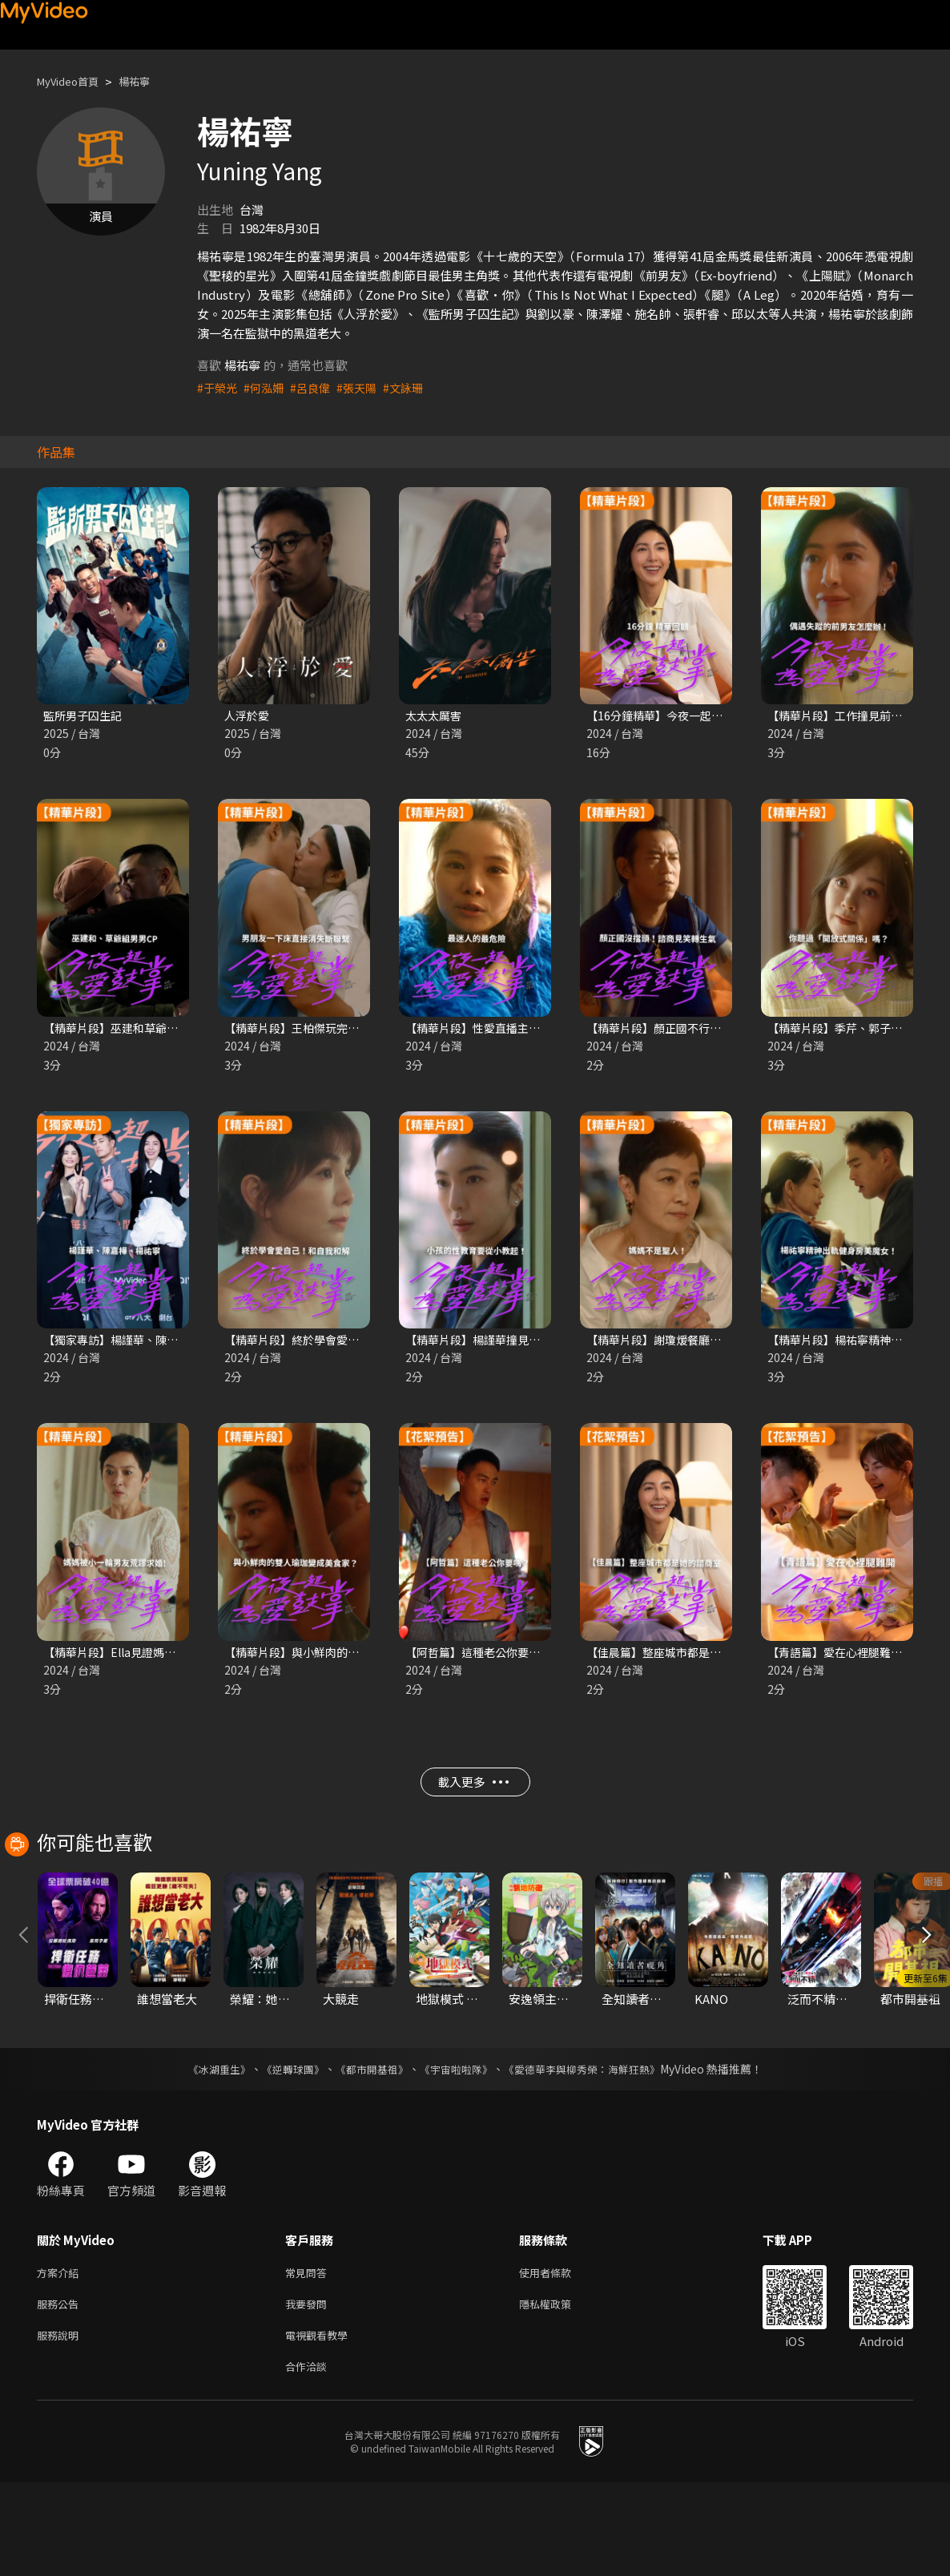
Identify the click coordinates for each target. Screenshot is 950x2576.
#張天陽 (365, 387)
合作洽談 (309, 2458)
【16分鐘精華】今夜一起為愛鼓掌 (676, 715)
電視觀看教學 (321, 2425)
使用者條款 (559, 2357)
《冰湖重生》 (205, 2153)
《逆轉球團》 (283, 2153)
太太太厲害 (435, 715)
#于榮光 (218, 387)
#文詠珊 (413, 387)
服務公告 (61, 2391)
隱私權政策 (559, 2391)
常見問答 (309, 2357)
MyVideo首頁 (73, 81)
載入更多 (473, 1792)
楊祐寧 (148, 81)
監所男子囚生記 (85, 715)
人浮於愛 (248, 715)
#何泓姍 (267, 387)
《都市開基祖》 (367, 2153)
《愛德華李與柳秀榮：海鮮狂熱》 (592, 2153)
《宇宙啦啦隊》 (457, 2153)
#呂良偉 (316, 387)
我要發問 (309, 2391)
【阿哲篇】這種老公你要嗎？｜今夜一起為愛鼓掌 (537, 1657)
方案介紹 (61, 2357)
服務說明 (61, 2425)
